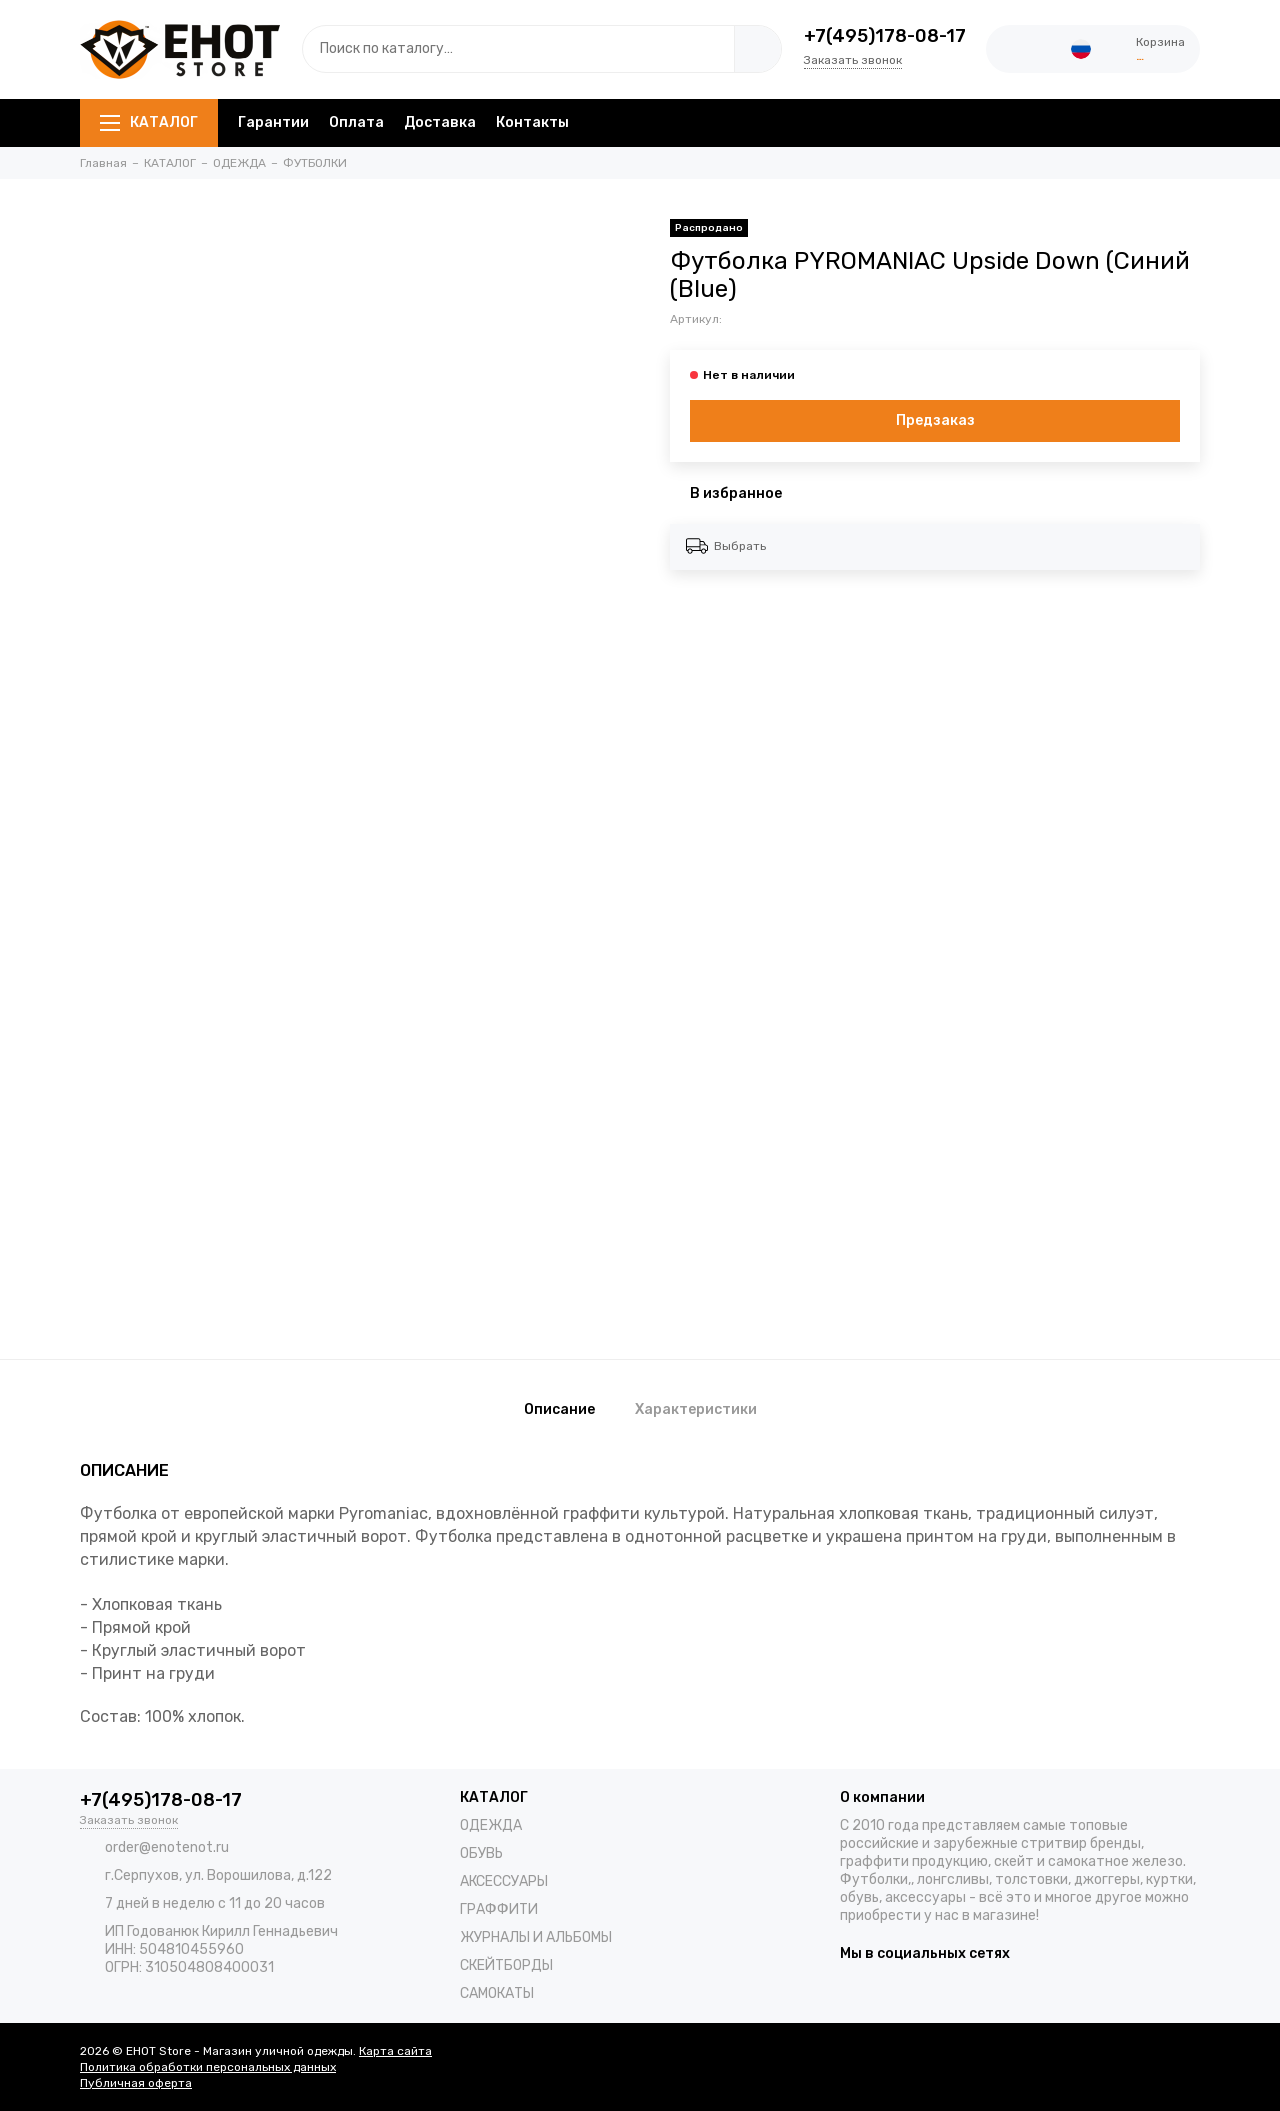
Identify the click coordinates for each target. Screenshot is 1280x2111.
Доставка (440, 122)
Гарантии (273, 122)
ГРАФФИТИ (499, 1909)
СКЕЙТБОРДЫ (506, 1965)
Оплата (356, 122)
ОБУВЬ (481, 1853)
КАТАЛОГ (149, 122)
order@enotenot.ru (167, 1847)
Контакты (532, 122)
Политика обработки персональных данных (208, 2067)
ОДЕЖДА (491, 1825)
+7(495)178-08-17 (885, 36)
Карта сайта (395, 2051)
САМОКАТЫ (497, 1993)
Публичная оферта (136, 2083)
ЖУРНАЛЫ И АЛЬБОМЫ (536, 1937)
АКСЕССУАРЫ (504, 1881)
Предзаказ (935, 420)
